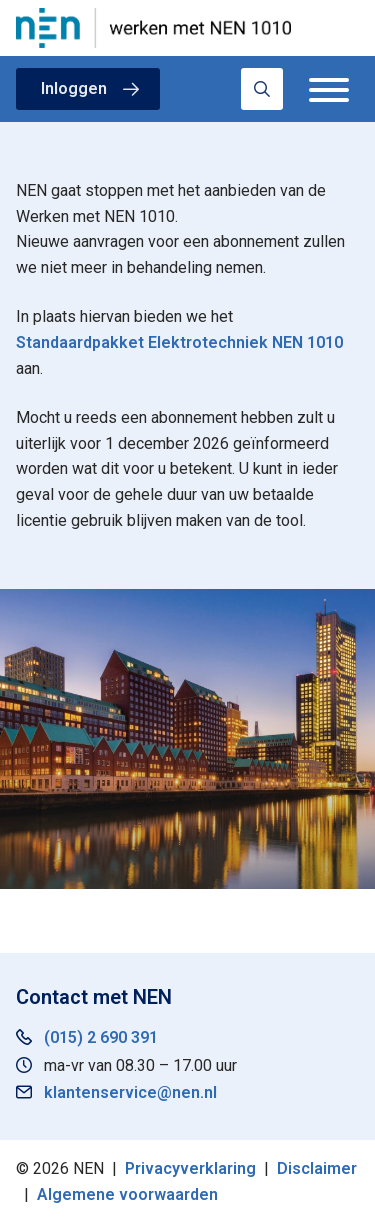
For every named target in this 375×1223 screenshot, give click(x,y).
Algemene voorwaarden (127, 1194)
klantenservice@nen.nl (130, 1092)
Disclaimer (317, 1168)
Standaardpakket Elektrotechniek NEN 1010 (179, 342)
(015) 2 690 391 (101, 1037)
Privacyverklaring (190, 1168)
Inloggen (74, 88)
